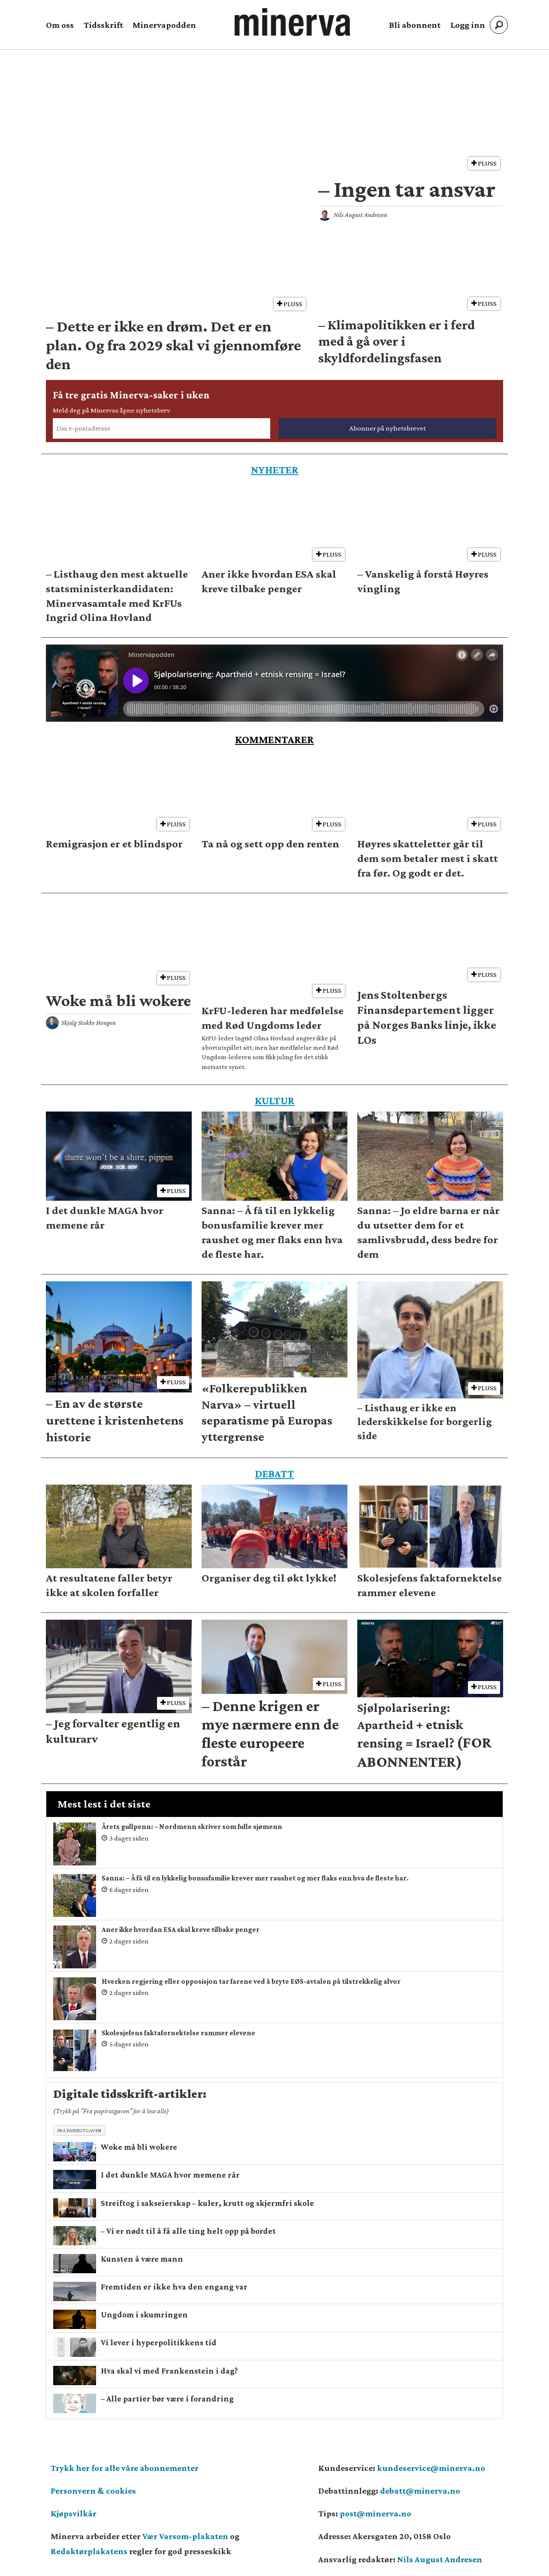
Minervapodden (164, 25)
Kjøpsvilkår (74, 2513)
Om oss (60, 25)
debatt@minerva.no (420, 2490)
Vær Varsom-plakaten (185, 2536)
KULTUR (275, 1100)
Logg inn (467, 25)
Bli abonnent (414, 25)
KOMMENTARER (274, 739)
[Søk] (498, 24)
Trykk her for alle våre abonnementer (125, 2468)
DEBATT (274, 1473)
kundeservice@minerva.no (431, 2468)
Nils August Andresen (439, 2559)
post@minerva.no (375, 2513)
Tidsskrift (103, 25)
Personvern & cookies (93, 2490)
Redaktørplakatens (89, 2551)
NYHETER (275, 470)
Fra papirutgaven (79, 2130)
